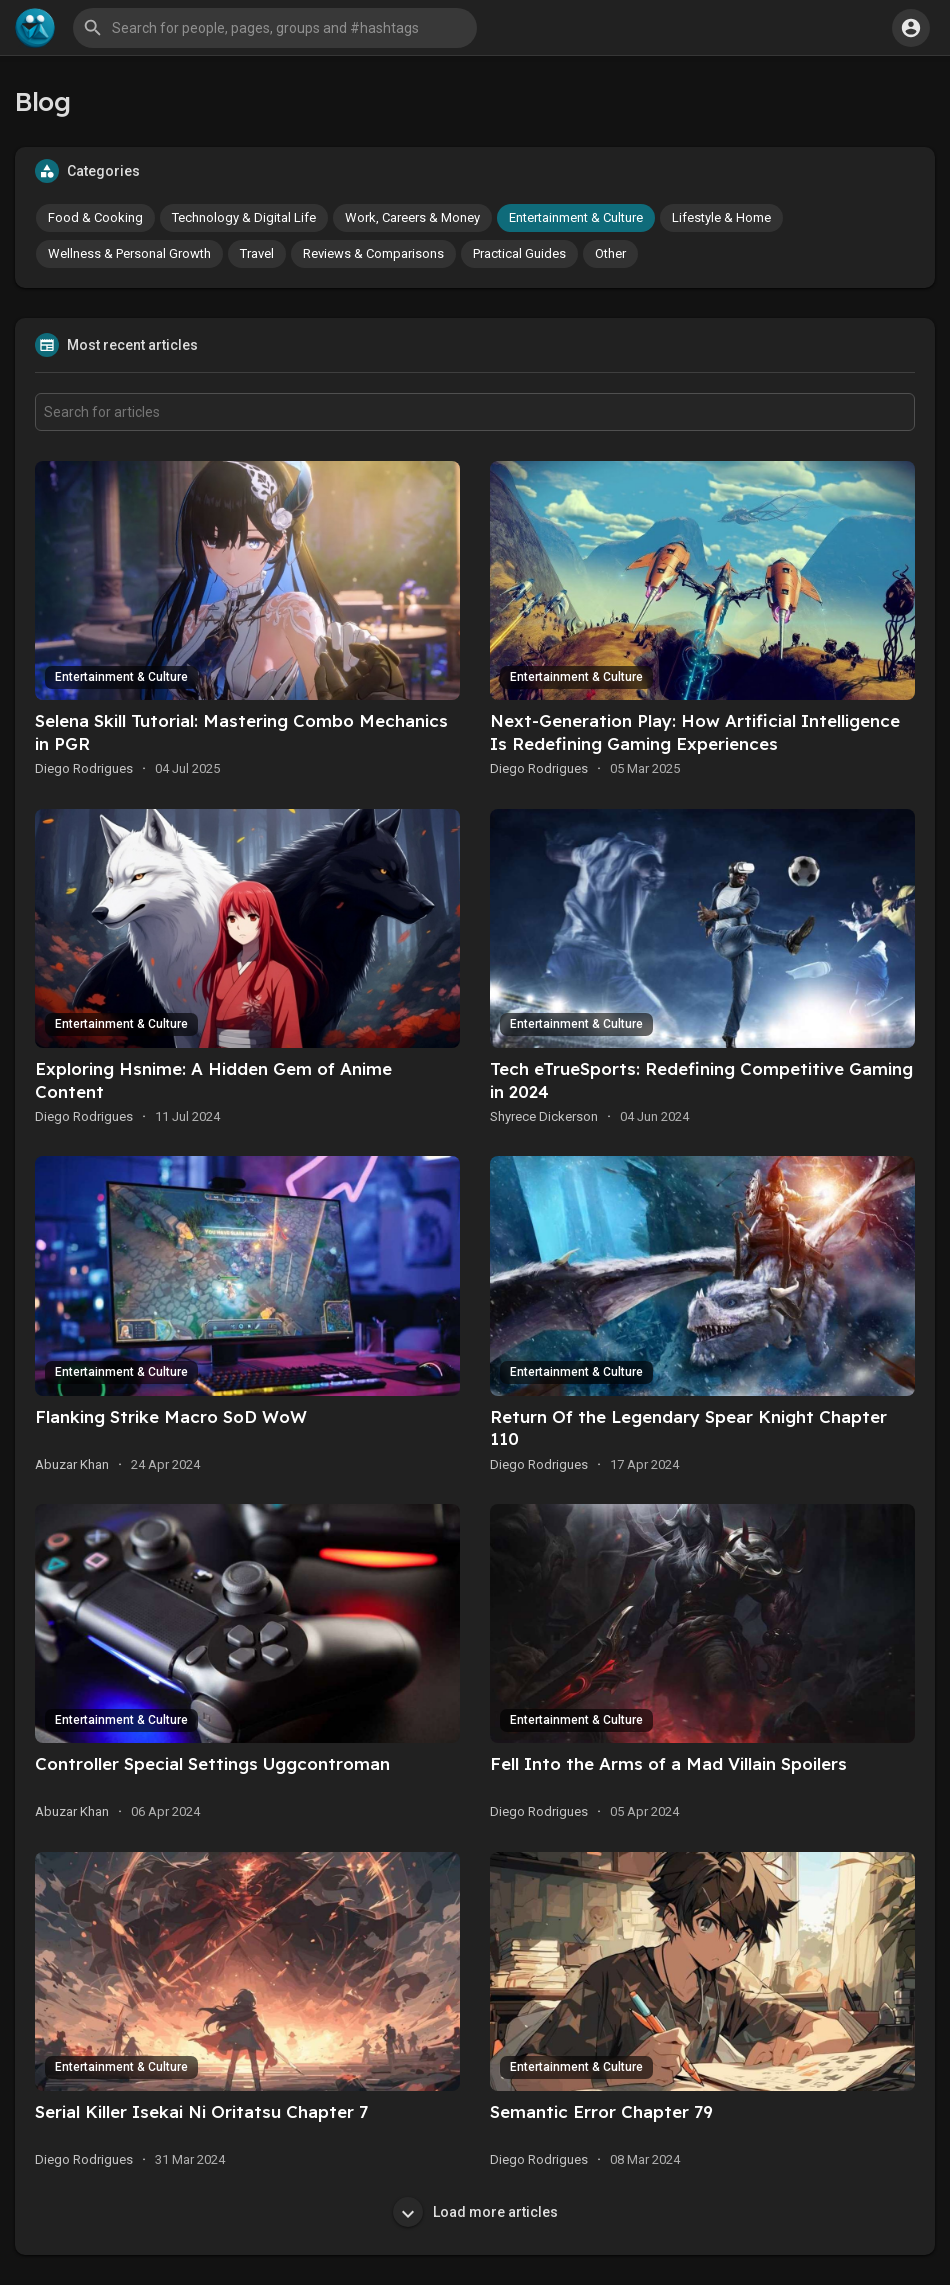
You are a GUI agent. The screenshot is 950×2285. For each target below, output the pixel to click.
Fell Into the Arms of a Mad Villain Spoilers (668, 1763)
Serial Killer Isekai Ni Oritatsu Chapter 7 (201, 2111)
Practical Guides (519, 253)
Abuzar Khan (72, 1464)
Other (610, 253)
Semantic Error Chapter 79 (601, 2111)
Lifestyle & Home (721, 217)
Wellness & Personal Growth (129, 253)
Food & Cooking (95, 217)
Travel (257, 253)
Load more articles (475, 2212)
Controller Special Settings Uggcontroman (212, 1763)
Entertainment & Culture (576, 217)
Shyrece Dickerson (544, 1116)
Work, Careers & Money (412, 217)
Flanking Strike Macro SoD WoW (171, 1416)
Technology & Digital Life (244, 217)
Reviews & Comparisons (373, 253)
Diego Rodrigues (84, 768)
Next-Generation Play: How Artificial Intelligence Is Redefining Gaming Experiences (695, 732)
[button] (275, 28)
